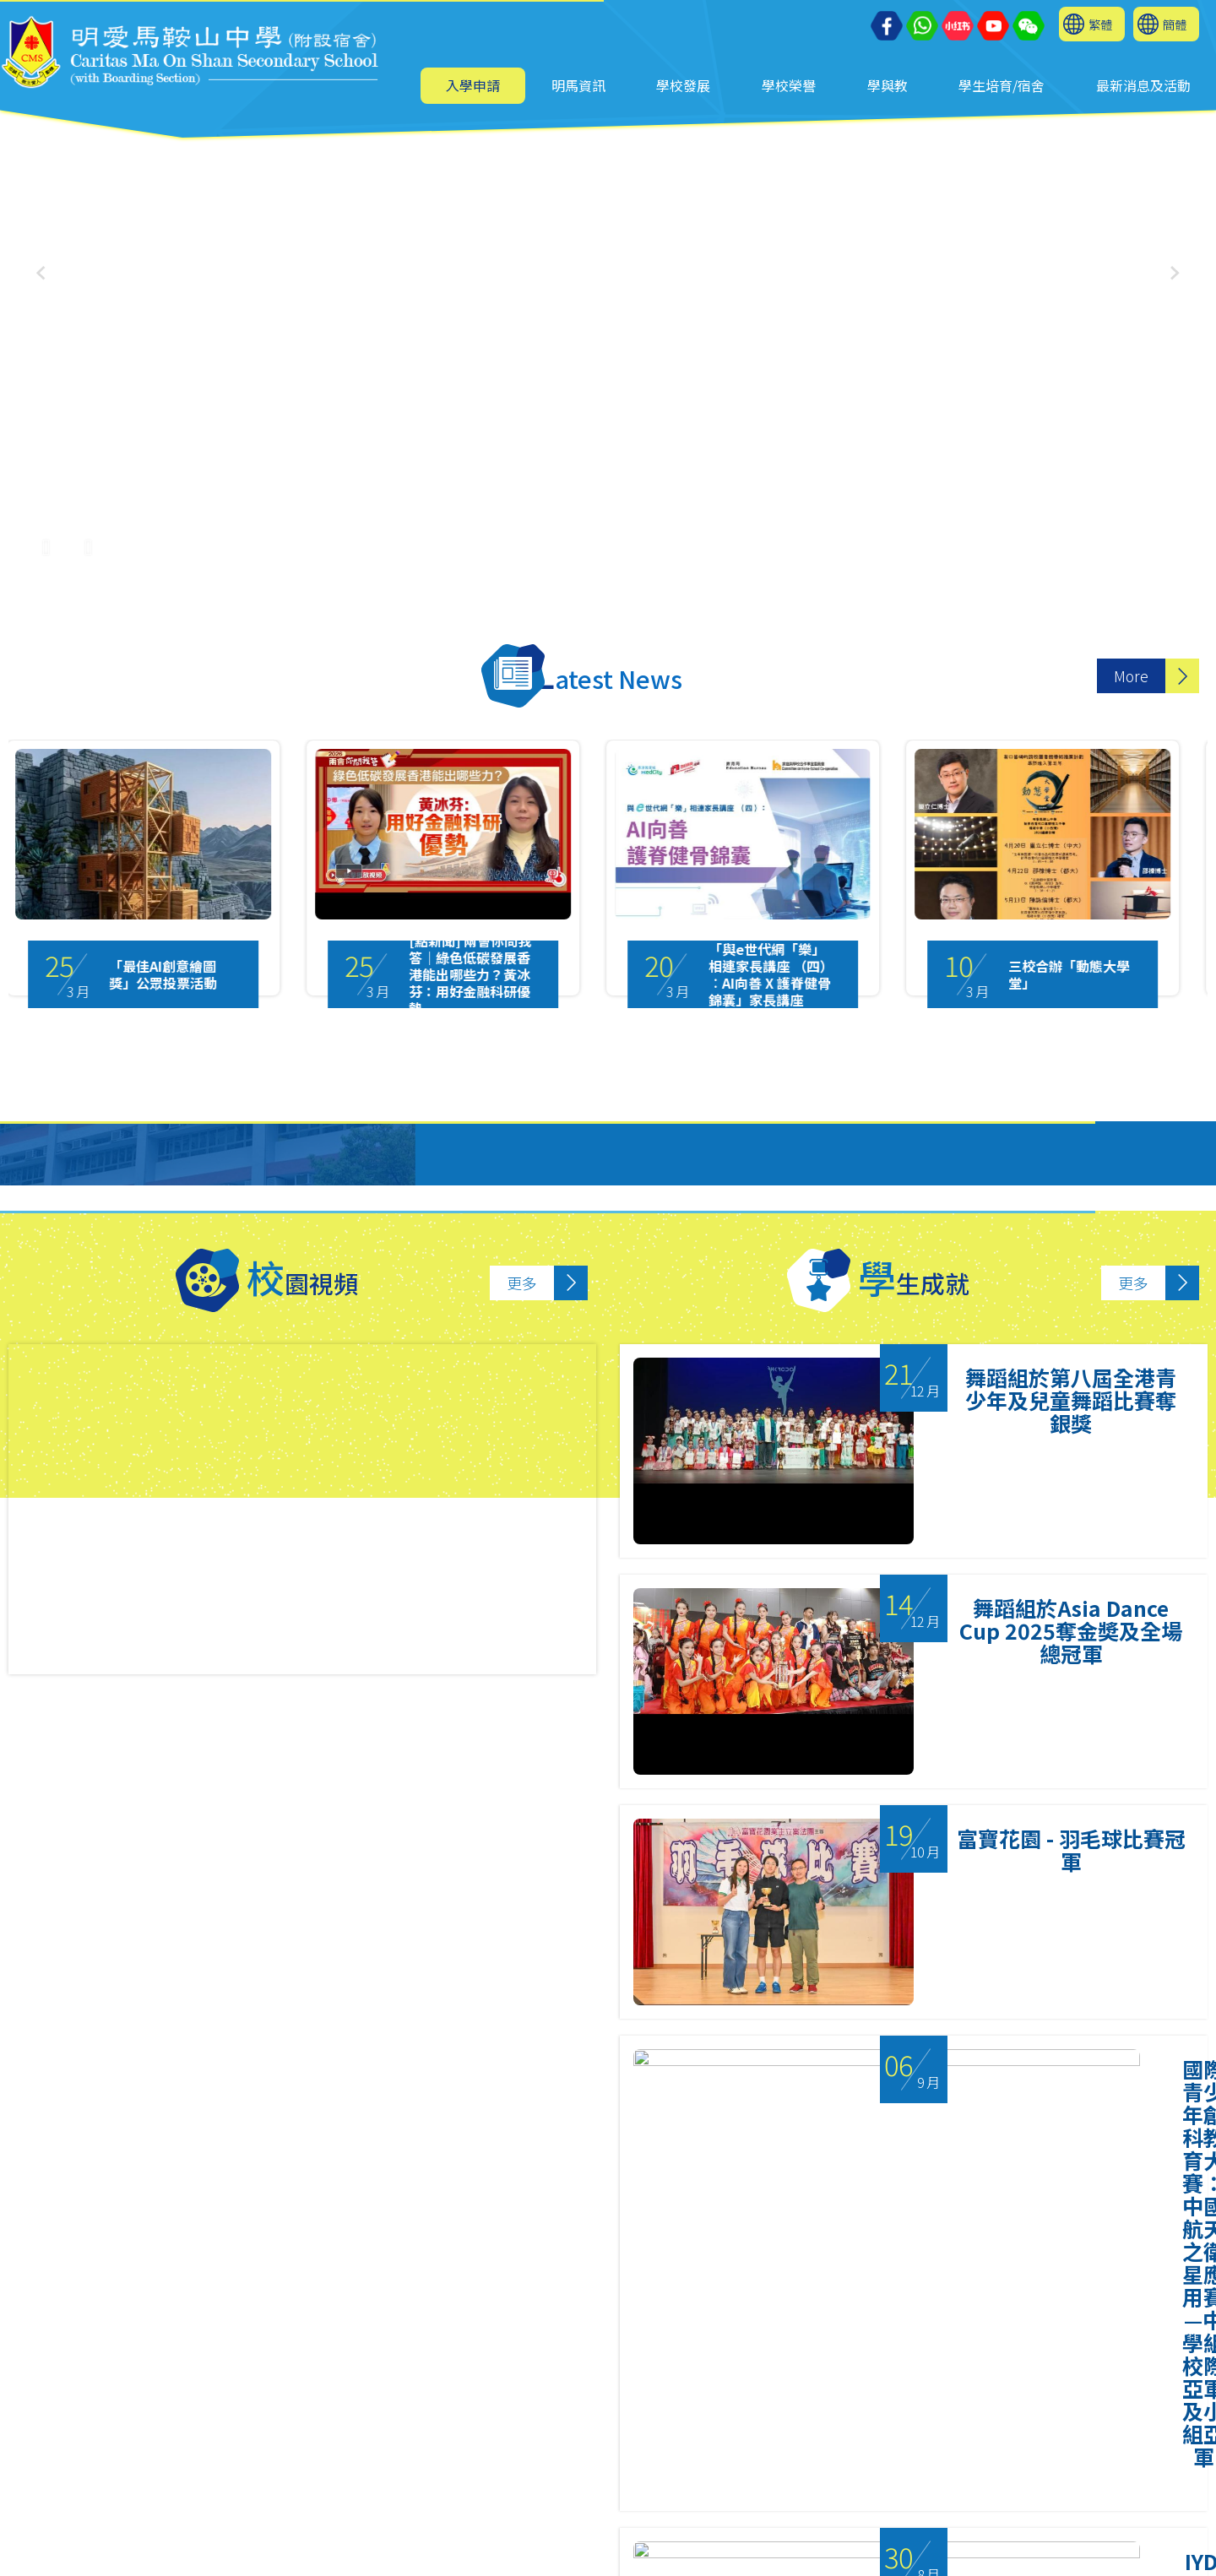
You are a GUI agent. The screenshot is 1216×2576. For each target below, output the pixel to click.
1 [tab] (565, 2381)
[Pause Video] (46, 538)
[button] (1175, 273)
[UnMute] (88, 538)
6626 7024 (400, 2525)
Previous (39, 2179)
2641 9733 (367, 2479)
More (1131, 675)
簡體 (1174, 24)
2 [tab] (599, 2381)
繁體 (1100, 24)
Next (1181, 2179)
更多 (522, 1282)
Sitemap (695, 2556)
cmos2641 (389, 2548)
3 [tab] (633, 2381)
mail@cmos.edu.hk (115, 2502)
